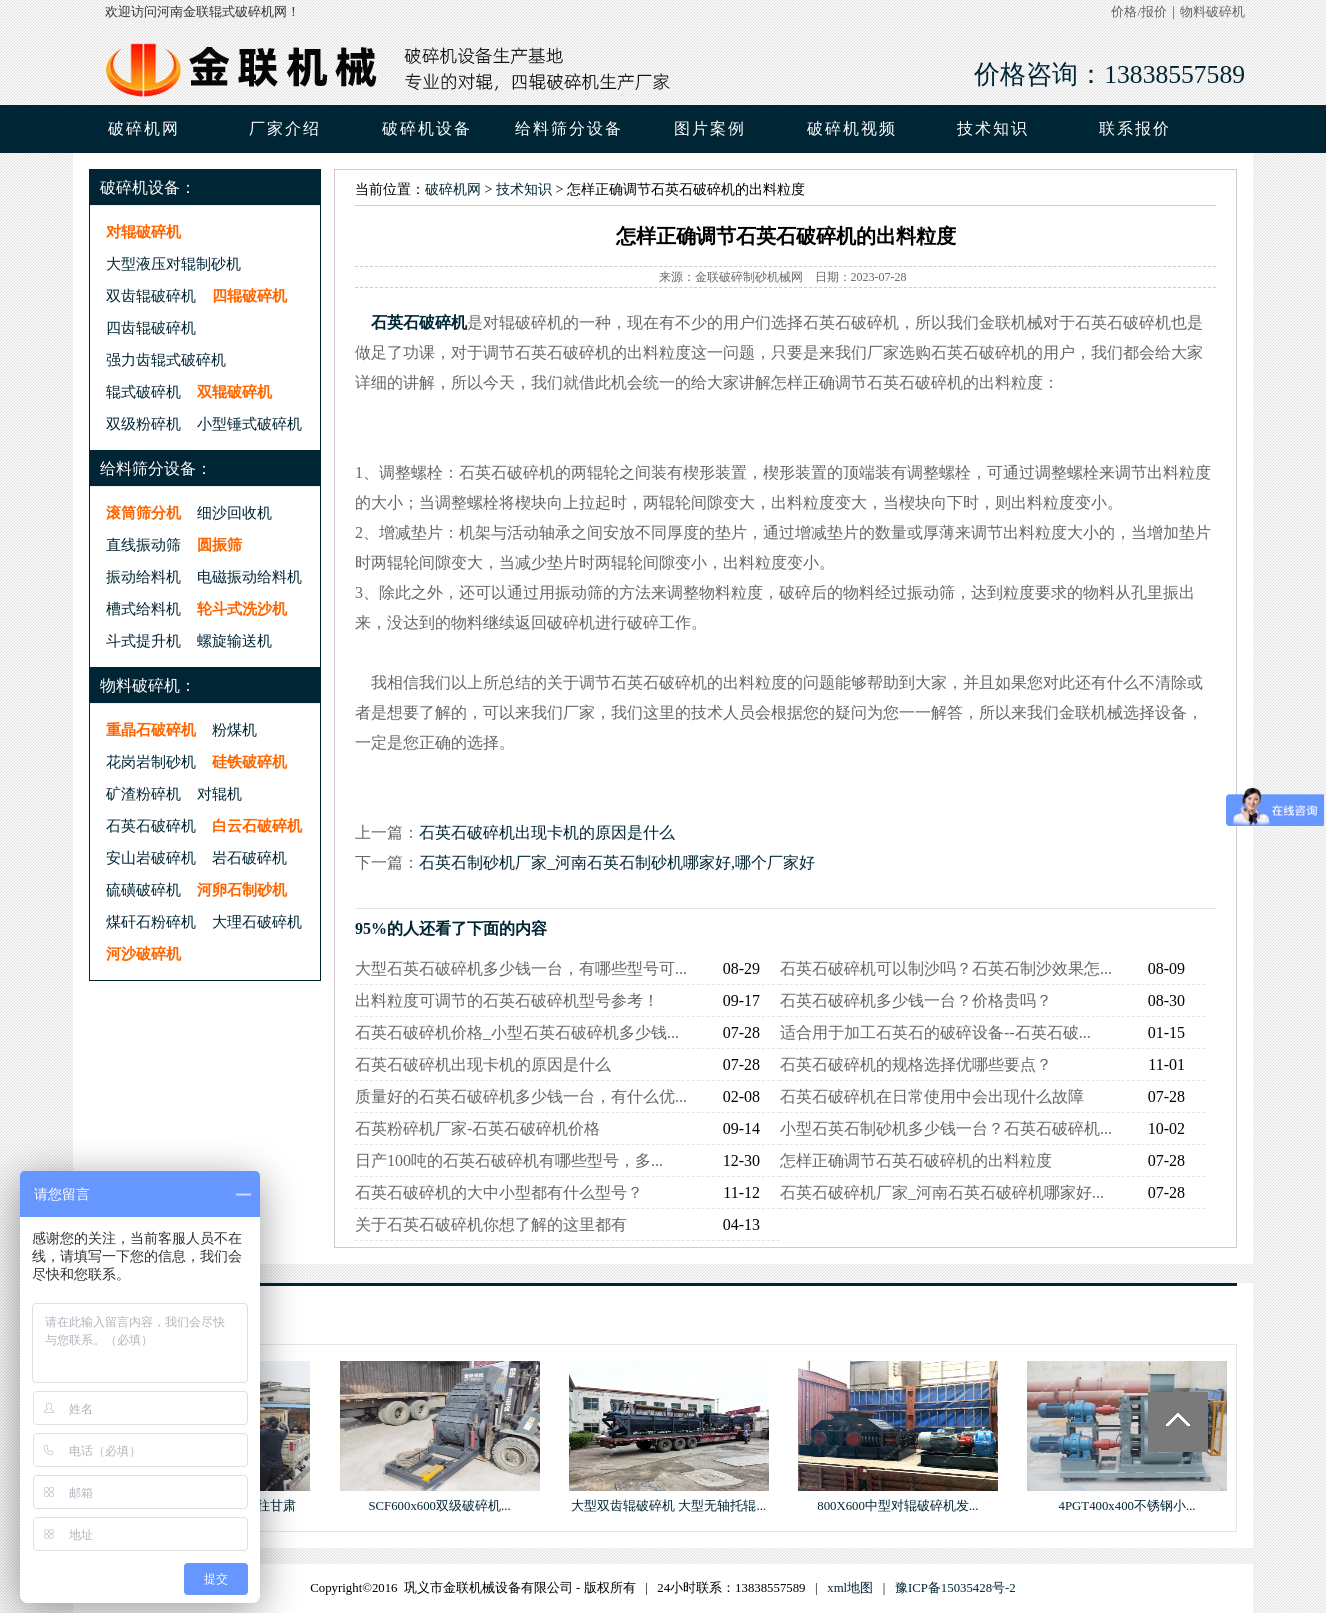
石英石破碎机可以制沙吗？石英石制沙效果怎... (946, 968)
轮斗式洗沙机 (242, 608)
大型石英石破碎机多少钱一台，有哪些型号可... (521, 968)
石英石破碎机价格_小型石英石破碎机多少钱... (517, 1032)
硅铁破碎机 (249, 761)
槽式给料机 (143, 608)
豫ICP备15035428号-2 (955, 1588)
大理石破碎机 (257, 921)
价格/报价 (1139, 12)
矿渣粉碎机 (143, 793)
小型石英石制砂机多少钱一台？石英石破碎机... (946, 1128)
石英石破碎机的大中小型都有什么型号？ (499, 1192)
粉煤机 (234, 729)
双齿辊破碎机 (151, 295)
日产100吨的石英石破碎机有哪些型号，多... (509, 1160)
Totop (1178, 1422)
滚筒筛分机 (143, 512)
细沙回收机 (234, 512)
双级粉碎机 (143, 423)
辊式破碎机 (143, 391)
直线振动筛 (143, 544)
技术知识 (524, 189)
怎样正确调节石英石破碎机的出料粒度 (916, 1160)
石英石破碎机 (151, 825)
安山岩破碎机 (151, 857)
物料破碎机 (1212, 12)
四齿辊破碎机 (151, 327)
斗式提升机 (143, 640)
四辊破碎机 (249, 295)
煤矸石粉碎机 (151, 921)
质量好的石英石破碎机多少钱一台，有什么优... (521, 1096)
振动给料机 (143, 576)
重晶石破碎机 (151, 729)
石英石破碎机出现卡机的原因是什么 (547, 832)
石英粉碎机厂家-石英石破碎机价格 (477, 1128)
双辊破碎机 (234, 391)
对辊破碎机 (143, 231)
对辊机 (219, 793)
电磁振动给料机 (249, 576)
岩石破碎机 (249, 857)
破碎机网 (144, 128)
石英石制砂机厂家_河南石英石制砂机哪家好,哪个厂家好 (617, 862)
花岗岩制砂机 (151, 761)
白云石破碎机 (257, 825)
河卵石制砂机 (242, 889)
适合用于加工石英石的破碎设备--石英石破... (935, 1032)
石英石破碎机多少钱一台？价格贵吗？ (916, 1000)
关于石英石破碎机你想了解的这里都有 (491, 1224)
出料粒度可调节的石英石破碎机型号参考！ (507, 1000)
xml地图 (850, 1588)
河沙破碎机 (143, 953)
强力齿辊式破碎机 (166, 359)
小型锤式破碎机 (249, 423)
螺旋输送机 (234, 640)
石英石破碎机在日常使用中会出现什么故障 (932, 1096)
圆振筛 (219, 544)
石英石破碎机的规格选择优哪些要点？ (916, 1064)
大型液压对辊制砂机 (173, 263)
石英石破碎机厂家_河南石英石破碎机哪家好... (942, 1192)
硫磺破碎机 (143, 889)
